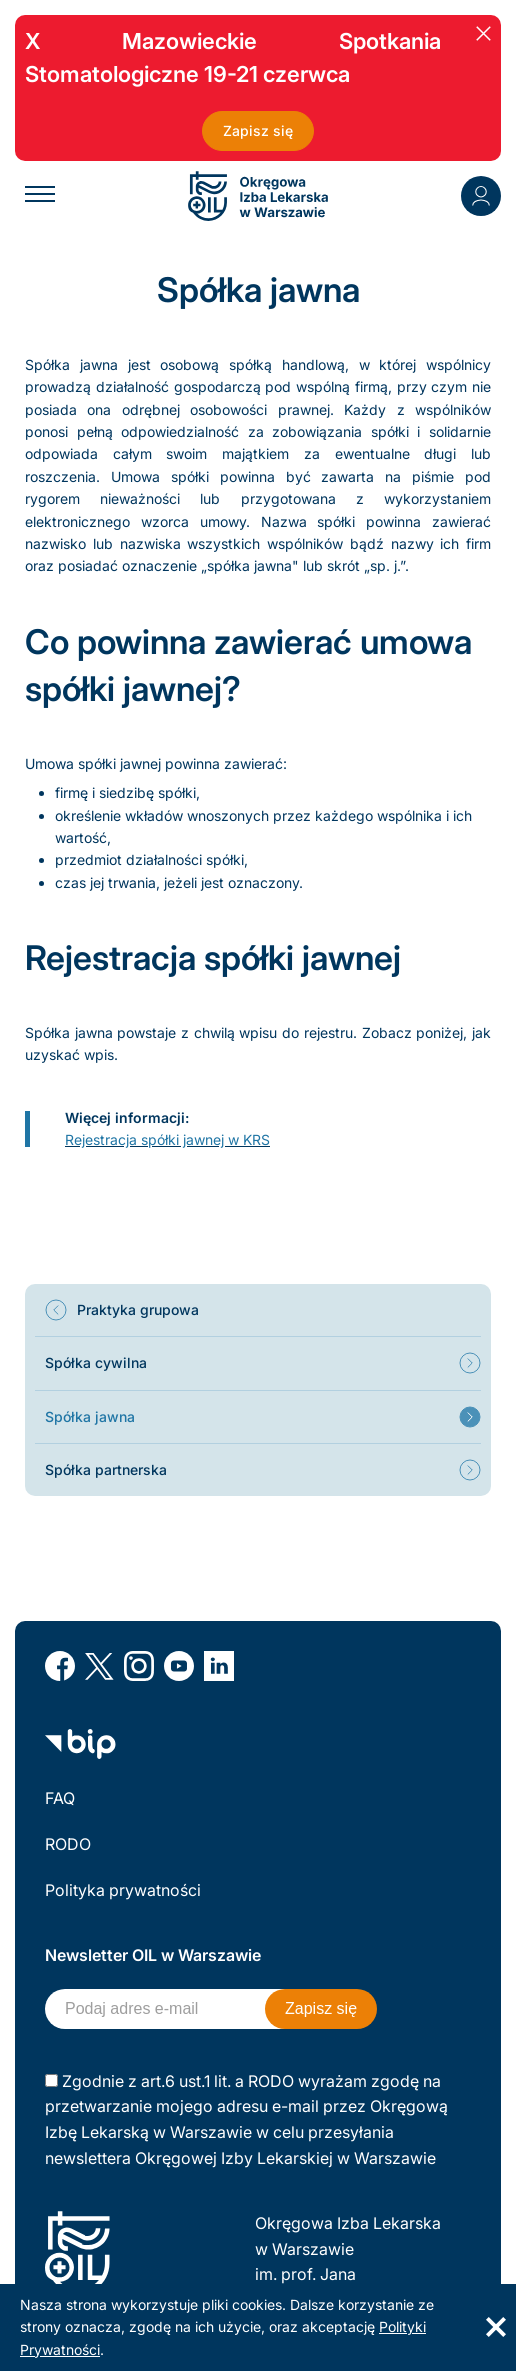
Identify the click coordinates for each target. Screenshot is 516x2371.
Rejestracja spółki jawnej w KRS (167, 1139)
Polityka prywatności (123, 1890)
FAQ (60, 1798)
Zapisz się (258, 130)
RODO (68, 1844)
